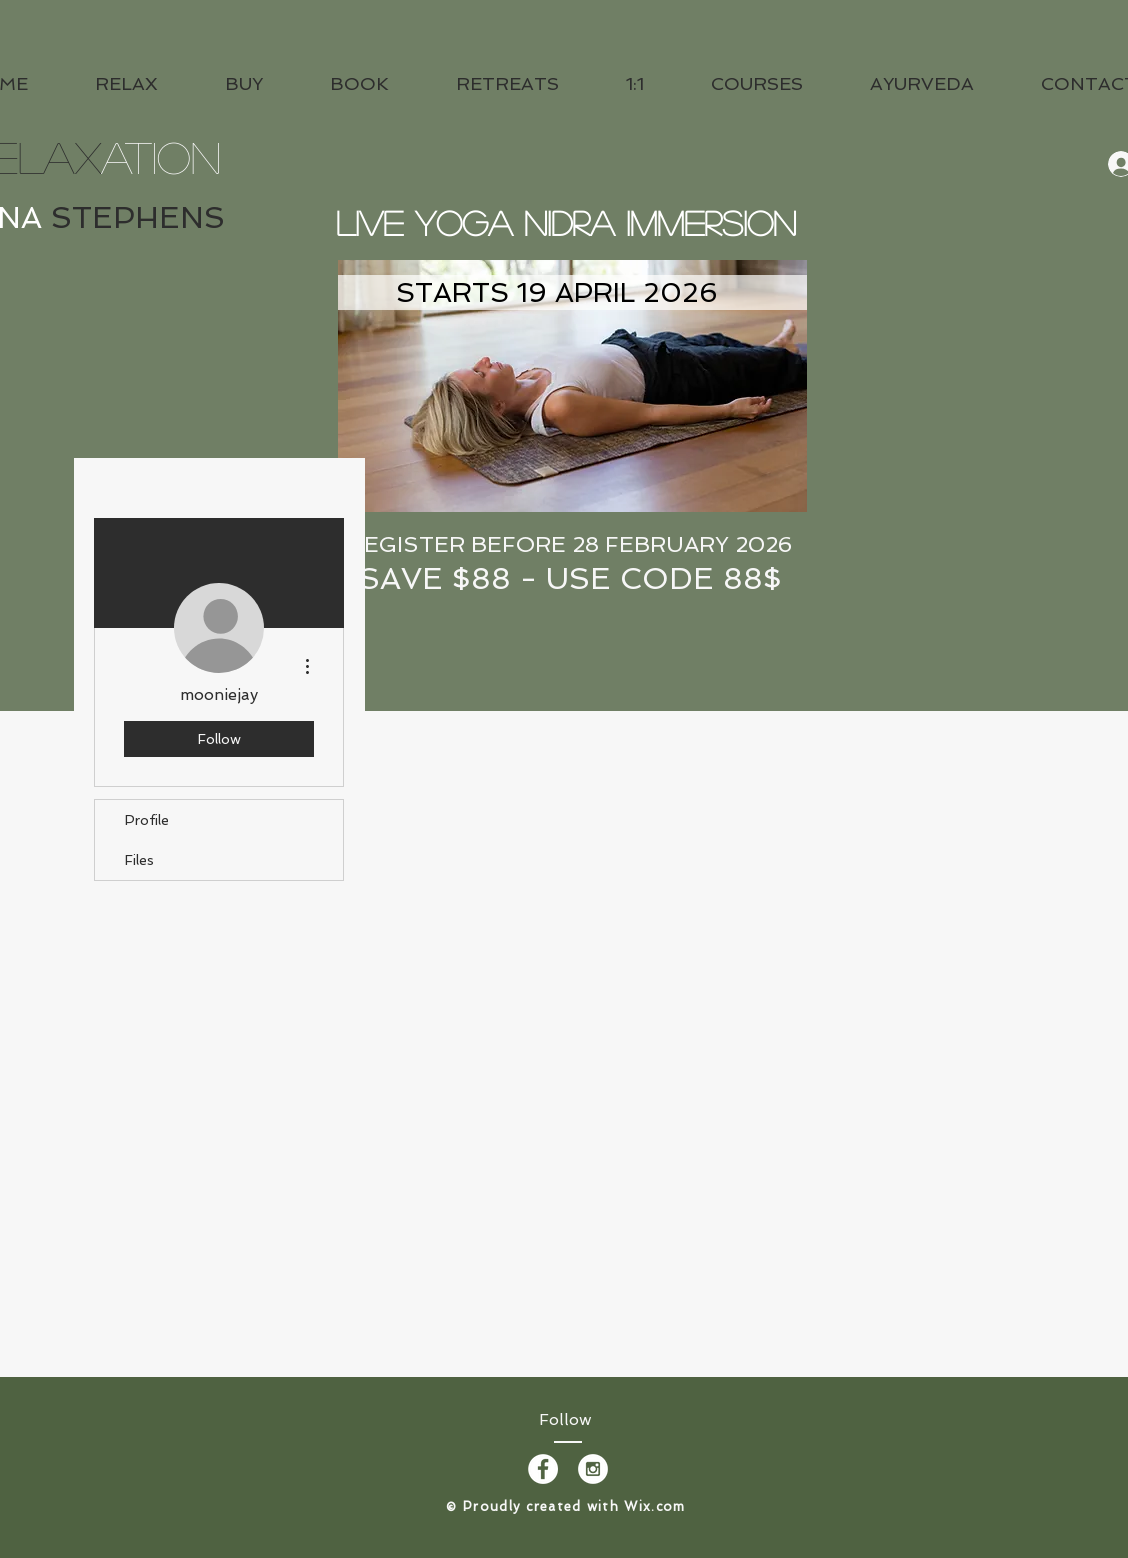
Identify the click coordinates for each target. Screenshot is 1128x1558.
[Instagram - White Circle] (593, 1469)
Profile (147, 820)
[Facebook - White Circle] (543, 1469)
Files (139, 860)
